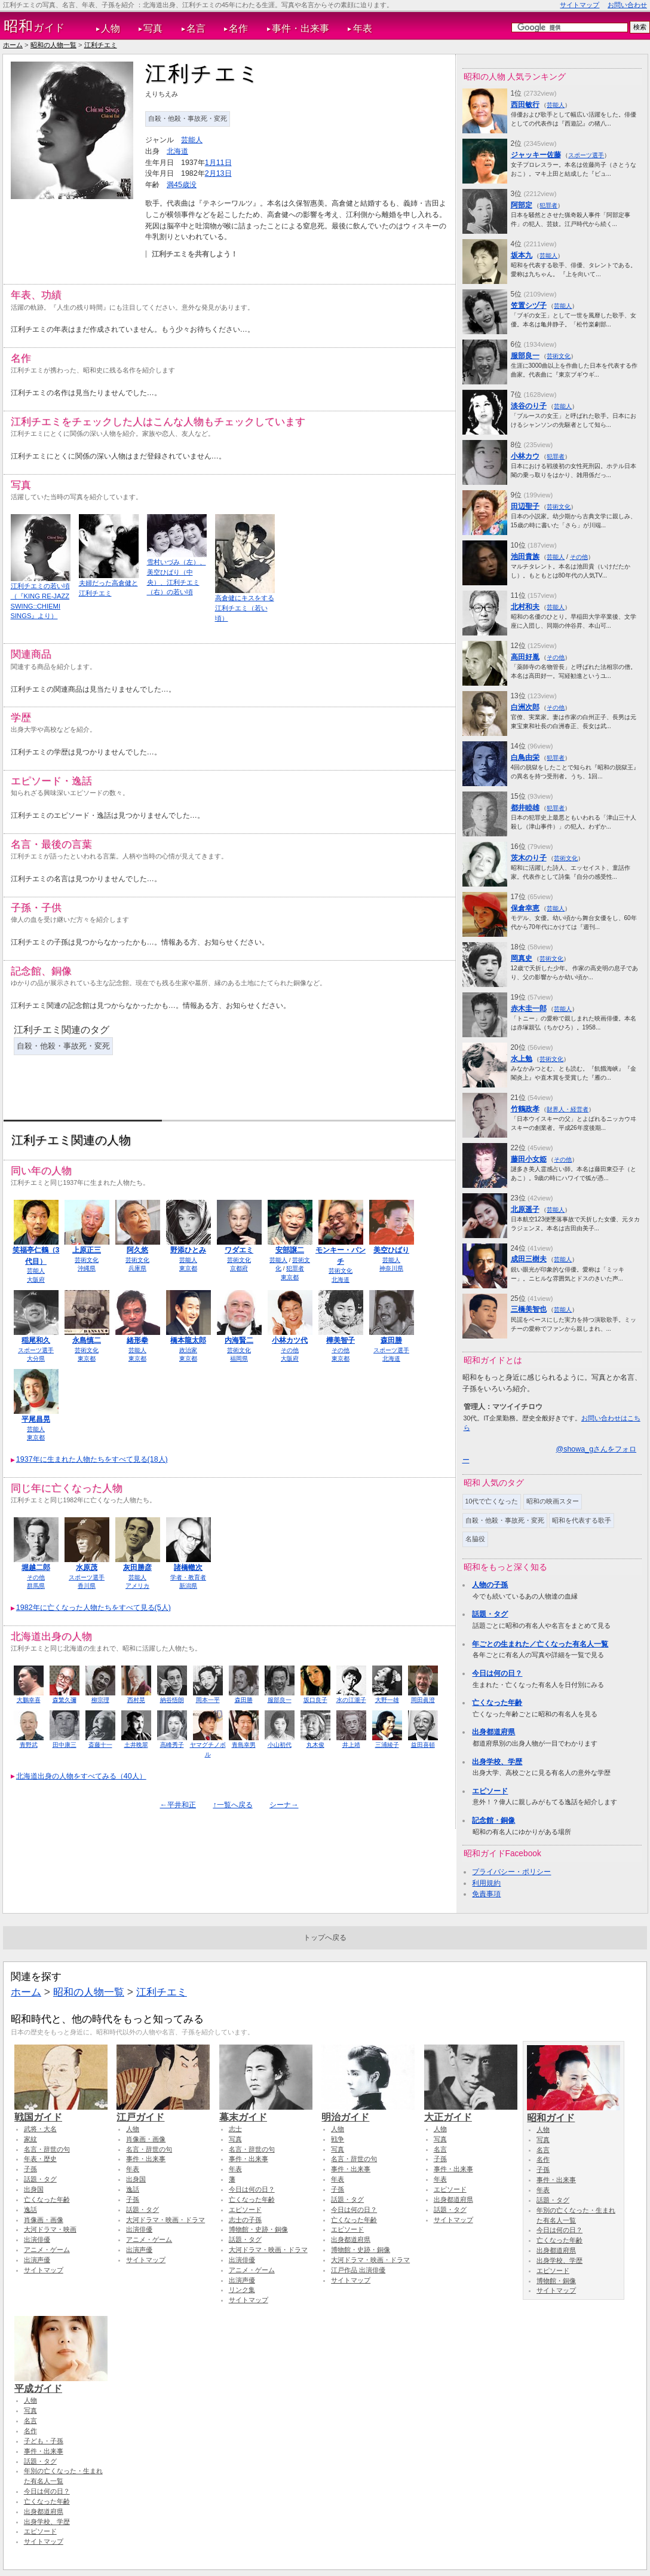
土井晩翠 (136, 1744)
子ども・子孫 (43, 2440)
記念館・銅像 (493, 1820)
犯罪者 (295, 1268)
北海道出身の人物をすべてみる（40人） (81, 1776)
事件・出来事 (300, 28)
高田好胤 (525, 657)
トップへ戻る (325, 1937)
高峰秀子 (172, 1744)
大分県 (36, 1358)
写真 (152, 28)
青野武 (29, 1744)
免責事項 (486, 1894)
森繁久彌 (64, 1700)
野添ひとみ (188, 1250)
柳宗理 (100, 1700)
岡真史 (521, 958)
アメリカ (137, 1585)
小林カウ (525, 456)
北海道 (177, 151)
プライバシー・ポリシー (511, 1872)
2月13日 (218, 173)
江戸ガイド (163, 2111)
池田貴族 (525, 556)
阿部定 (521, 205)
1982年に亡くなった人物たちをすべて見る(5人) (93, 1607)
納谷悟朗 (172, 1700)
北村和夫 (525, 607)
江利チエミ (100, 44)
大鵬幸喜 (29, 1700)
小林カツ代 (290, 1340)
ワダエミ (239, 1250)
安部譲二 (289, 1250)
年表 (362, 28)
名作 (238, 28)
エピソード (490, 1791)
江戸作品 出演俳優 (358, 2270)
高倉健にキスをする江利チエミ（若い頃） (244, 608)
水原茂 (86, 1567)
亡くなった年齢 (497, 1702)
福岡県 (239, 1358)
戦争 (337, 2139)
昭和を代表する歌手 (581, 1520)
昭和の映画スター (552, 1501)
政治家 (188, 1350)
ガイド (34, 26)
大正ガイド (470, 2111)
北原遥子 (525, 1209)
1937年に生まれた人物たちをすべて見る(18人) (92, 1459)
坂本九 (521, 255)
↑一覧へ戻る (232, 1805)
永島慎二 (86, 1340)
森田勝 (391, 1340)
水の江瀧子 (351, 1700)
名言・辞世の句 (47, 2149)
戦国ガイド (61, 2111)
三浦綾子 (387, 1744)
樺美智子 (340, 1340)
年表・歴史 (40, 2158)
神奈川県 (391, 1268)
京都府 (239, 1268)
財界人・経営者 (567, 1109)
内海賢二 (239, 1340)
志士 (235, 2128)
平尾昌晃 (36, 1419)
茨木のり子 (529, 858)
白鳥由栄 (525, 757)
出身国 (34, 2189)
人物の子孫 (490, 1585)
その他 (290, 1350)
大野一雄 (387, 1700)
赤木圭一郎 (529, 1008)
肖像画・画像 (43, 2219)
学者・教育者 (188, 1577)
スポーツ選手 (36, 1350)
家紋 (30, 2139)
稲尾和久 (36, 1340)
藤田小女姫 (529, 1159)
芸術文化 (87, 1260)
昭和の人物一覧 (53, 44)
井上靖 (351, 1744)
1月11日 (218, 162)
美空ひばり (391, 1250)
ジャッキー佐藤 (536, 155)
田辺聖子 (525, 506)
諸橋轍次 (188, 1567)
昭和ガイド (573, 2112)
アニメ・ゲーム (47, 2249)
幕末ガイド (265, 2111)
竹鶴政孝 (525, 1109)
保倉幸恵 (525, 908)
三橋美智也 (529, 1309)
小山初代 (280, 1744)
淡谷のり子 (529, 406)
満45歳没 (182, 185)
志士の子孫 (245, 2219)
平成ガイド (61, 2383)
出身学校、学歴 (497, 1762)
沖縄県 (87, 1268)
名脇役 (475, 1538)
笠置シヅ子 (529, 305)
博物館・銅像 (556, 2280)
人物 (110, 28)
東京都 (188, 1268)
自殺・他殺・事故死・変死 (187, 118)
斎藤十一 (100, 1744)
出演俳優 (37, 2239)
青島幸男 (244, 1744)
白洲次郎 (525, 707)
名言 (196, 28)
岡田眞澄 (423, 1700)
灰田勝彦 (137, 1567)
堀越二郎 (36, 1567)
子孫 (30, 2168)
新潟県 (188, 1585)
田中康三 (64, 1744)
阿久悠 (137, 1250)
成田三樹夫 (529, 1259)
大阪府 (36, 1279)
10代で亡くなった (492, 1501)
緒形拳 (137, 1340)
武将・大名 (40, 2128)
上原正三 (86, 1250)
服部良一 (280, 1700)
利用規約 (486, 1883)
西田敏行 (525, 104)
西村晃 (136, 1700)
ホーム (13, 44)
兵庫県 (137, 1268)
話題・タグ (490, 1614)
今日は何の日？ (497, 1673)
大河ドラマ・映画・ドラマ (165, 2219)
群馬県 (36, 1585)
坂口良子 (315, 1700)
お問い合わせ (627, 4)
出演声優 (37, 2259)
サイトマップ (579, 4)
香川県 (87, 1585)
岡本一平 (208, 1700)
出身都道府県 (493, 1732)
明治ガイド (368, 2111)
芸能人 (192, 140)
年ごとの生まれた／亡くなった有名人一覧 (540, 1644)
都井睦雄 (525, 807)
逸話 (30, 2209)
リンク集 (242, 2289)
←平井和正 (178, 1805)
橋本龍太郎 (188, 1340)
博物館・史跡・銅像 (258, 2229)
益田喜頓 (423, 1744)
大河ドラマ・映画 (50, 2229)
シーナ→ (283, 1805)
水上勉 (521, 1059)
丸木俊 (315, 1744)
